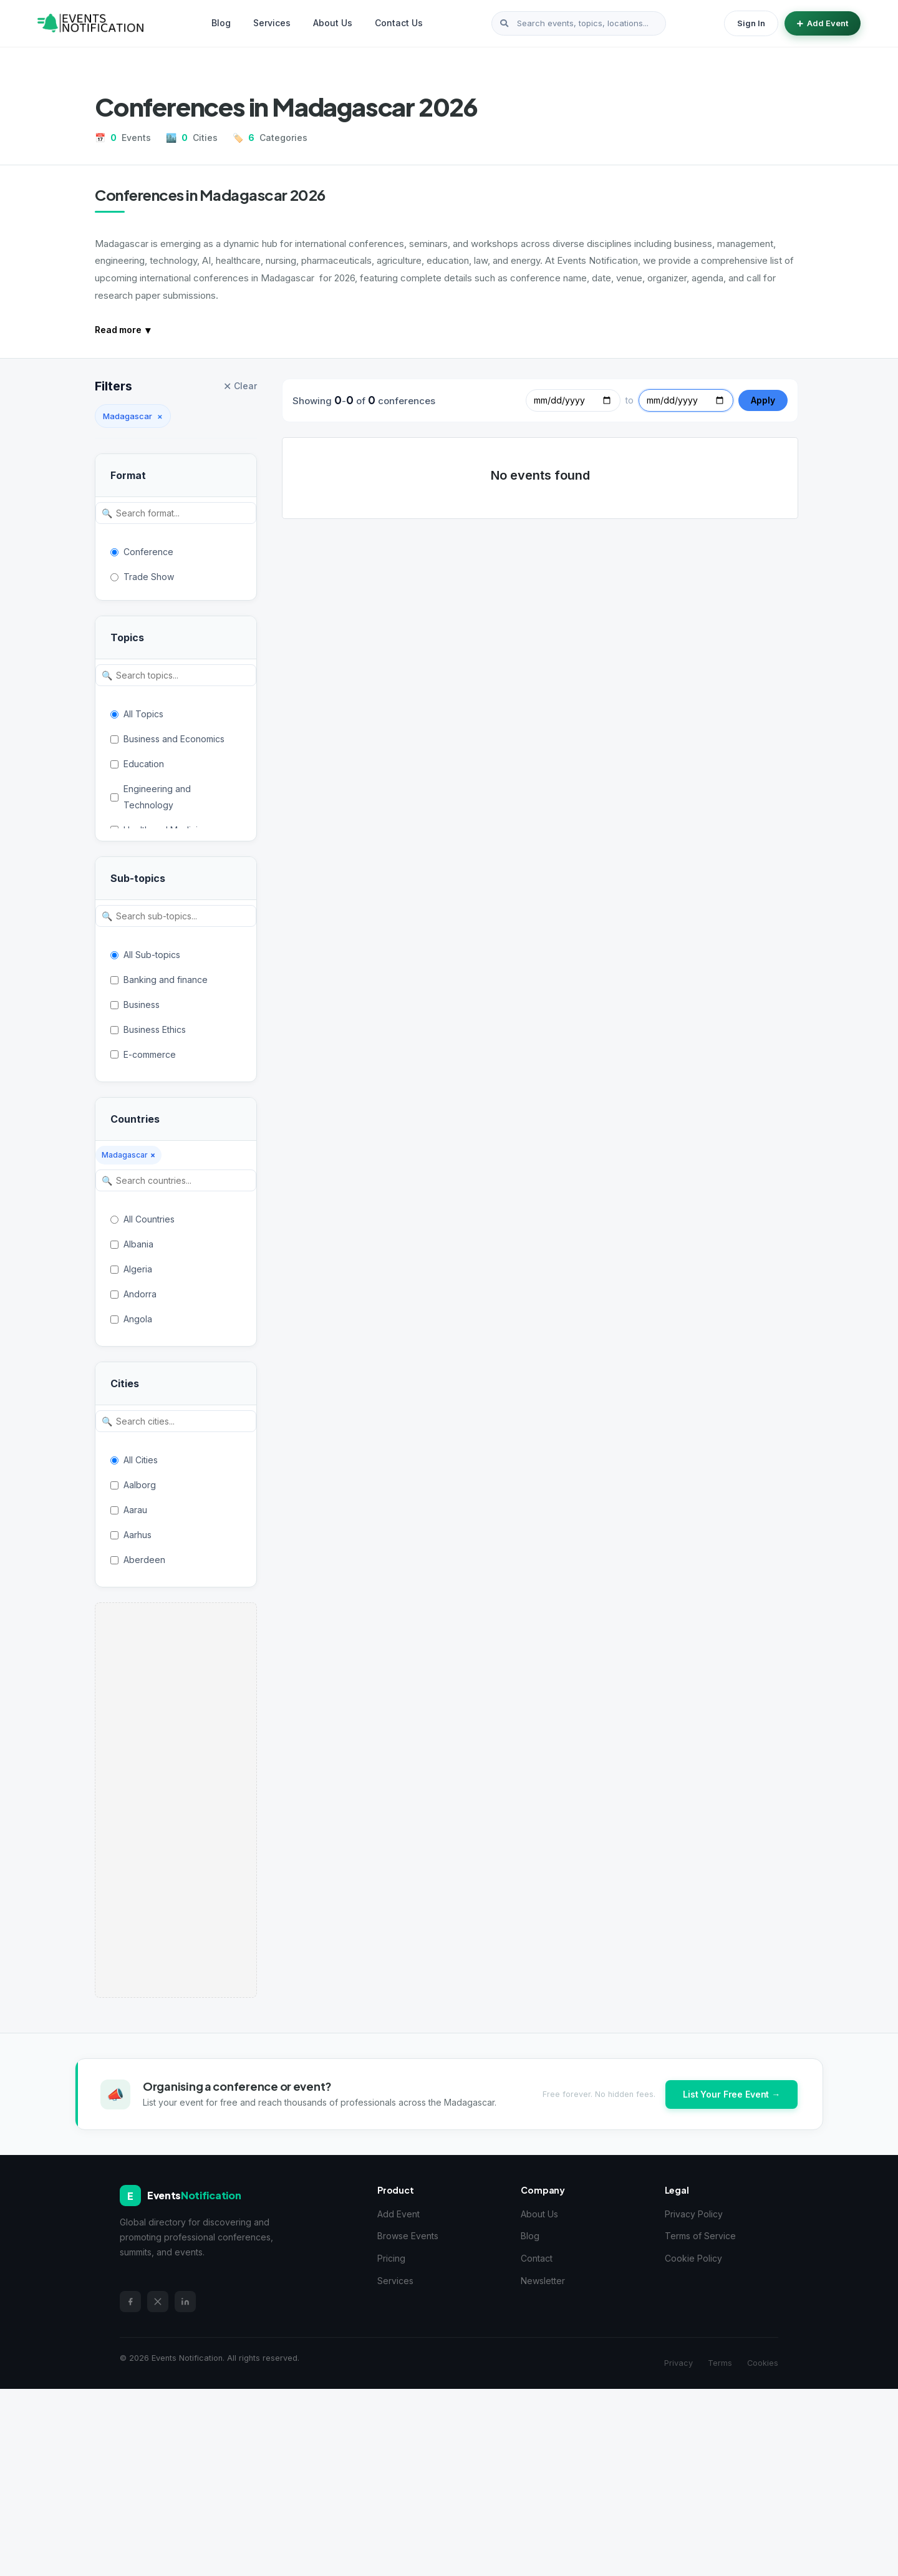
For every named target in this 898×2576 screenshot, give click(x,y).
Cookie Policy (693, 2258)
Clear (240, 386)
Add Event (822, 23)
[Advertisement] (175, 1800)
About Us (332, 22)
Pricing (391, 2258)
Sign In (751, 23)
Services (272, 22)
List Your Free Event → (731, 2094)
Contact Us (399, 22)
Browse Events (407, 2235)
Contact (537, 2258)
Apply (763, 400)
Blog (221, 22)
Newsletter (543, 2280)
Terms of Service (700, 2235)
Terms (720, 2363)
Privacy (678, 2363)
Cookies (762, 2363)
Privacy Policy (694, 2214)
